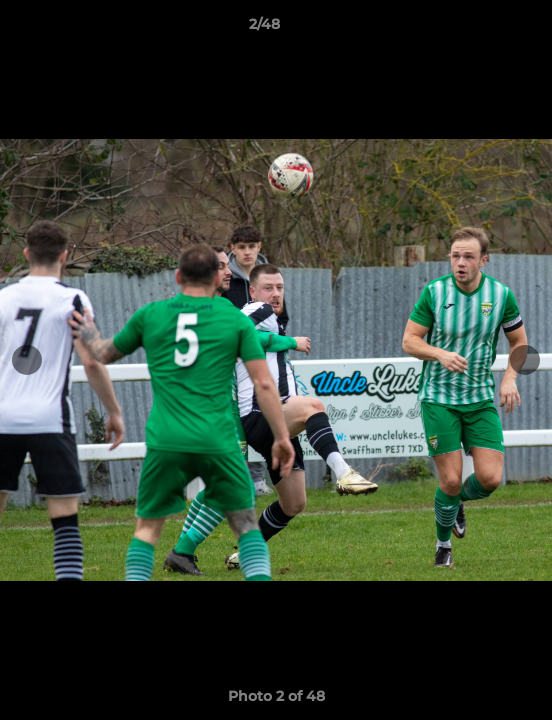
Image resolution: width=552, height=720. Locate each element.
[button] (480, 29)
